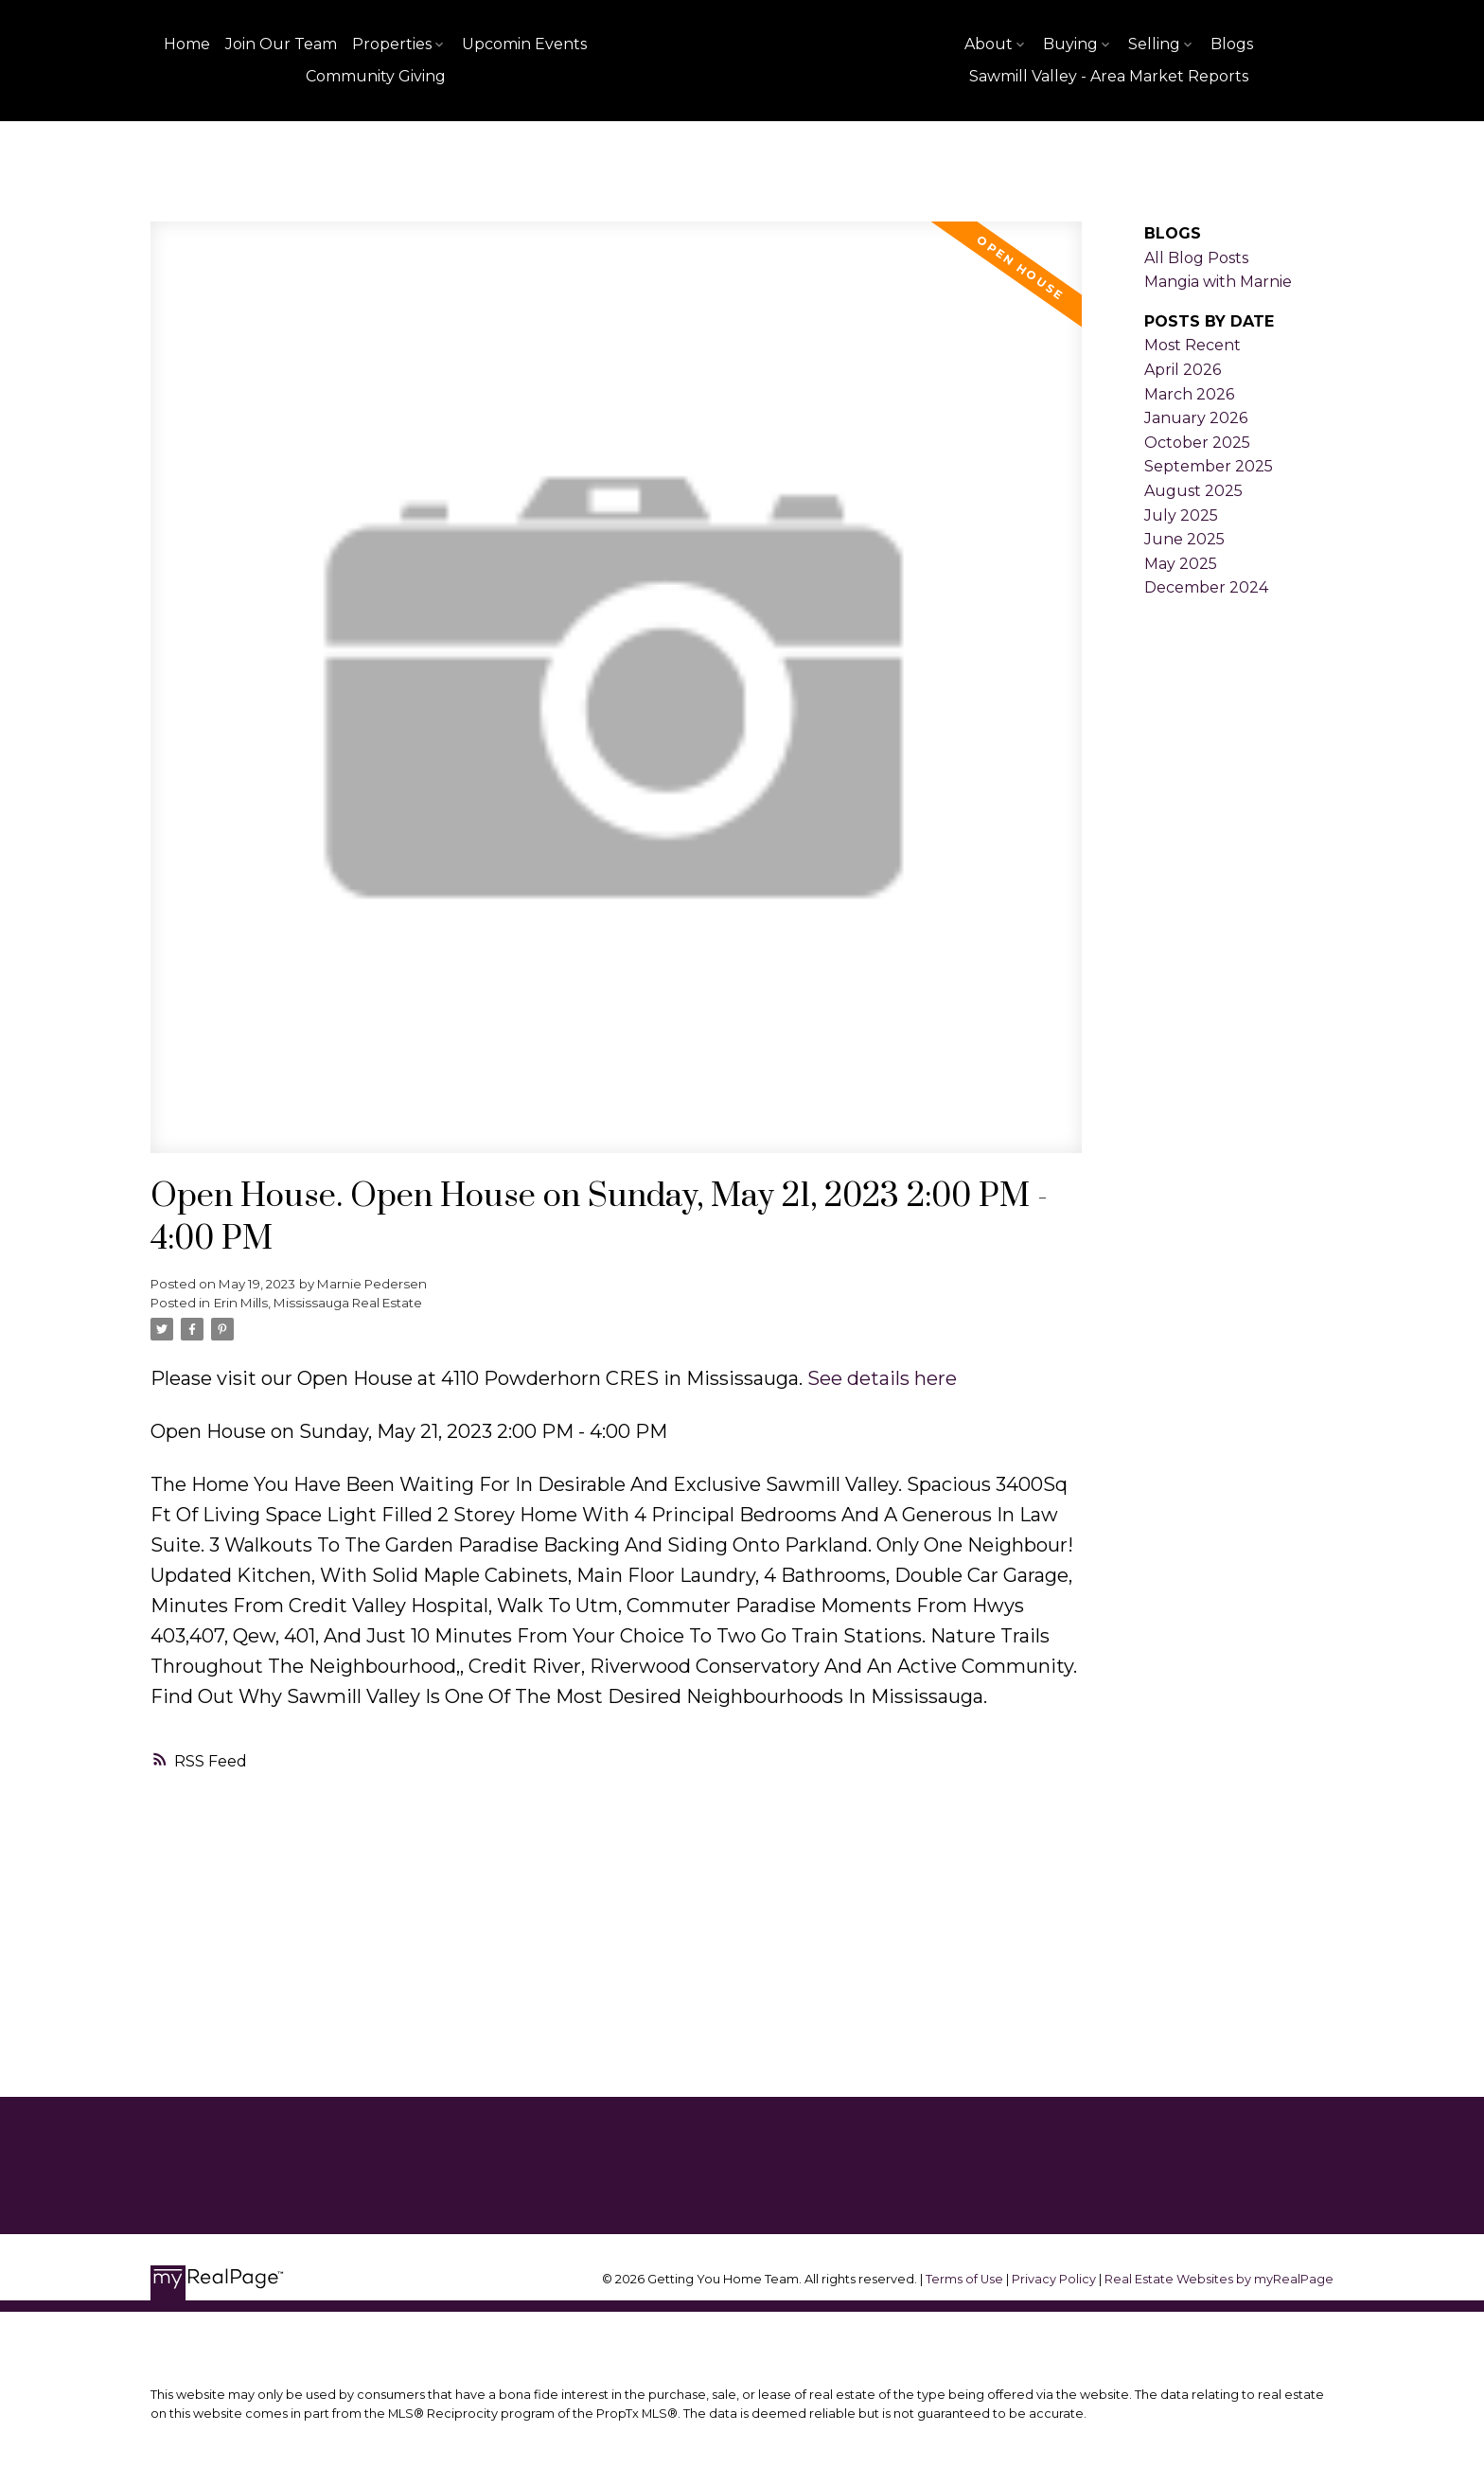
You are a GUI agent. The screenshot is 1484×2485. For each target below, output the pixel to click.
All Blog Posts (1196, 258)
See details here (882, 1378)
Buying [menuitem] (1070, 44)
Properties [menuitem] (392, 44)
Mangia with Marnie (1218, 282)
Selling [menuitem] (1154, 44)
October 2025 (1197, 443)
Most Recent (1192, 345)
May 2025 (1180, 564)
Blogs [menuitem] (1231, 44)
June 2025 (1184, 539)
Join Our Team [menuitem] (281, 44)
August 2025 (1193, 491)
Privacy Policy (1054, 2279)
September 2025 (1208, 466)
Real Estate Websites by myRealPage (1219, 2279)
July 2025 (1181, 515)
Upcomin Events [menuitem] (524, 44)
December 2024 (1206, 587)
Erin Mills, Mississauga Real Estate (318, 1302)
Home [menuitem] (187, 44)
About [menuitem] (988, 44)
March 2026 (1189, 394)
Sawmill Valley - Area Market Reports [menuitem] (1108, 76)
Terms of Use (966, 2279)
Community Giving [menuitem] (376, 76)
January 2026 (1195, 418)
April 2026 (1182, 370)
